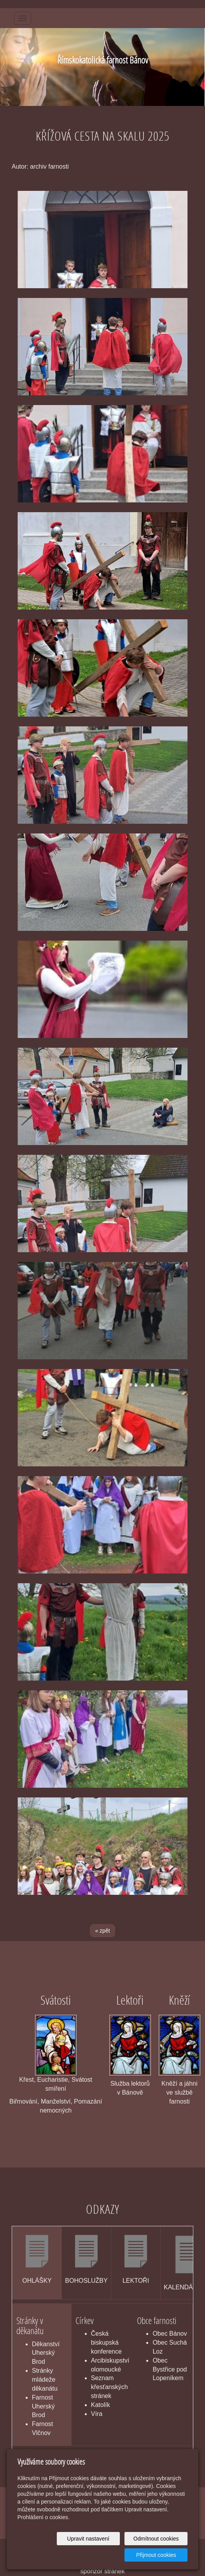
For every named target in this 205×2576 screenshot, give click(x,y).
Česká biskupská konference (106, 2342)
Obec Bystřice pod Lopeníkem (169, 2369)
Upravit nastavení (93, 2538)
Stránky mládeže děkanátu (45, 2379)
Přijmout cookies (158, 2555)
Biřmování (23, 2101)
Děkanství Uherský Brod (46, 2353)
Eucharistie (52, 2079)
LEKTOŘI (136, 2280)
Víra (96, 2413)
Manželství (55, 2101)
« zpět (102, 1931)
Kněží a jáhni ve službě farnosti (179, 2092)
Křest (26, 2079)
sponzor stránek (103, 2571)
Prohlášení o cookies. (44, 2517)
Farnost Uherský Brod (43, 2406)
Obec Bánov (169, 2333)
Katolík (100, 2405)
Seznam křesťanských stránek (109, 2387)
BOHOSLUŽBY (86, 2280)
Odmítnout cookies (157, 2538)
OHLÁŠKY (37, 2280)
